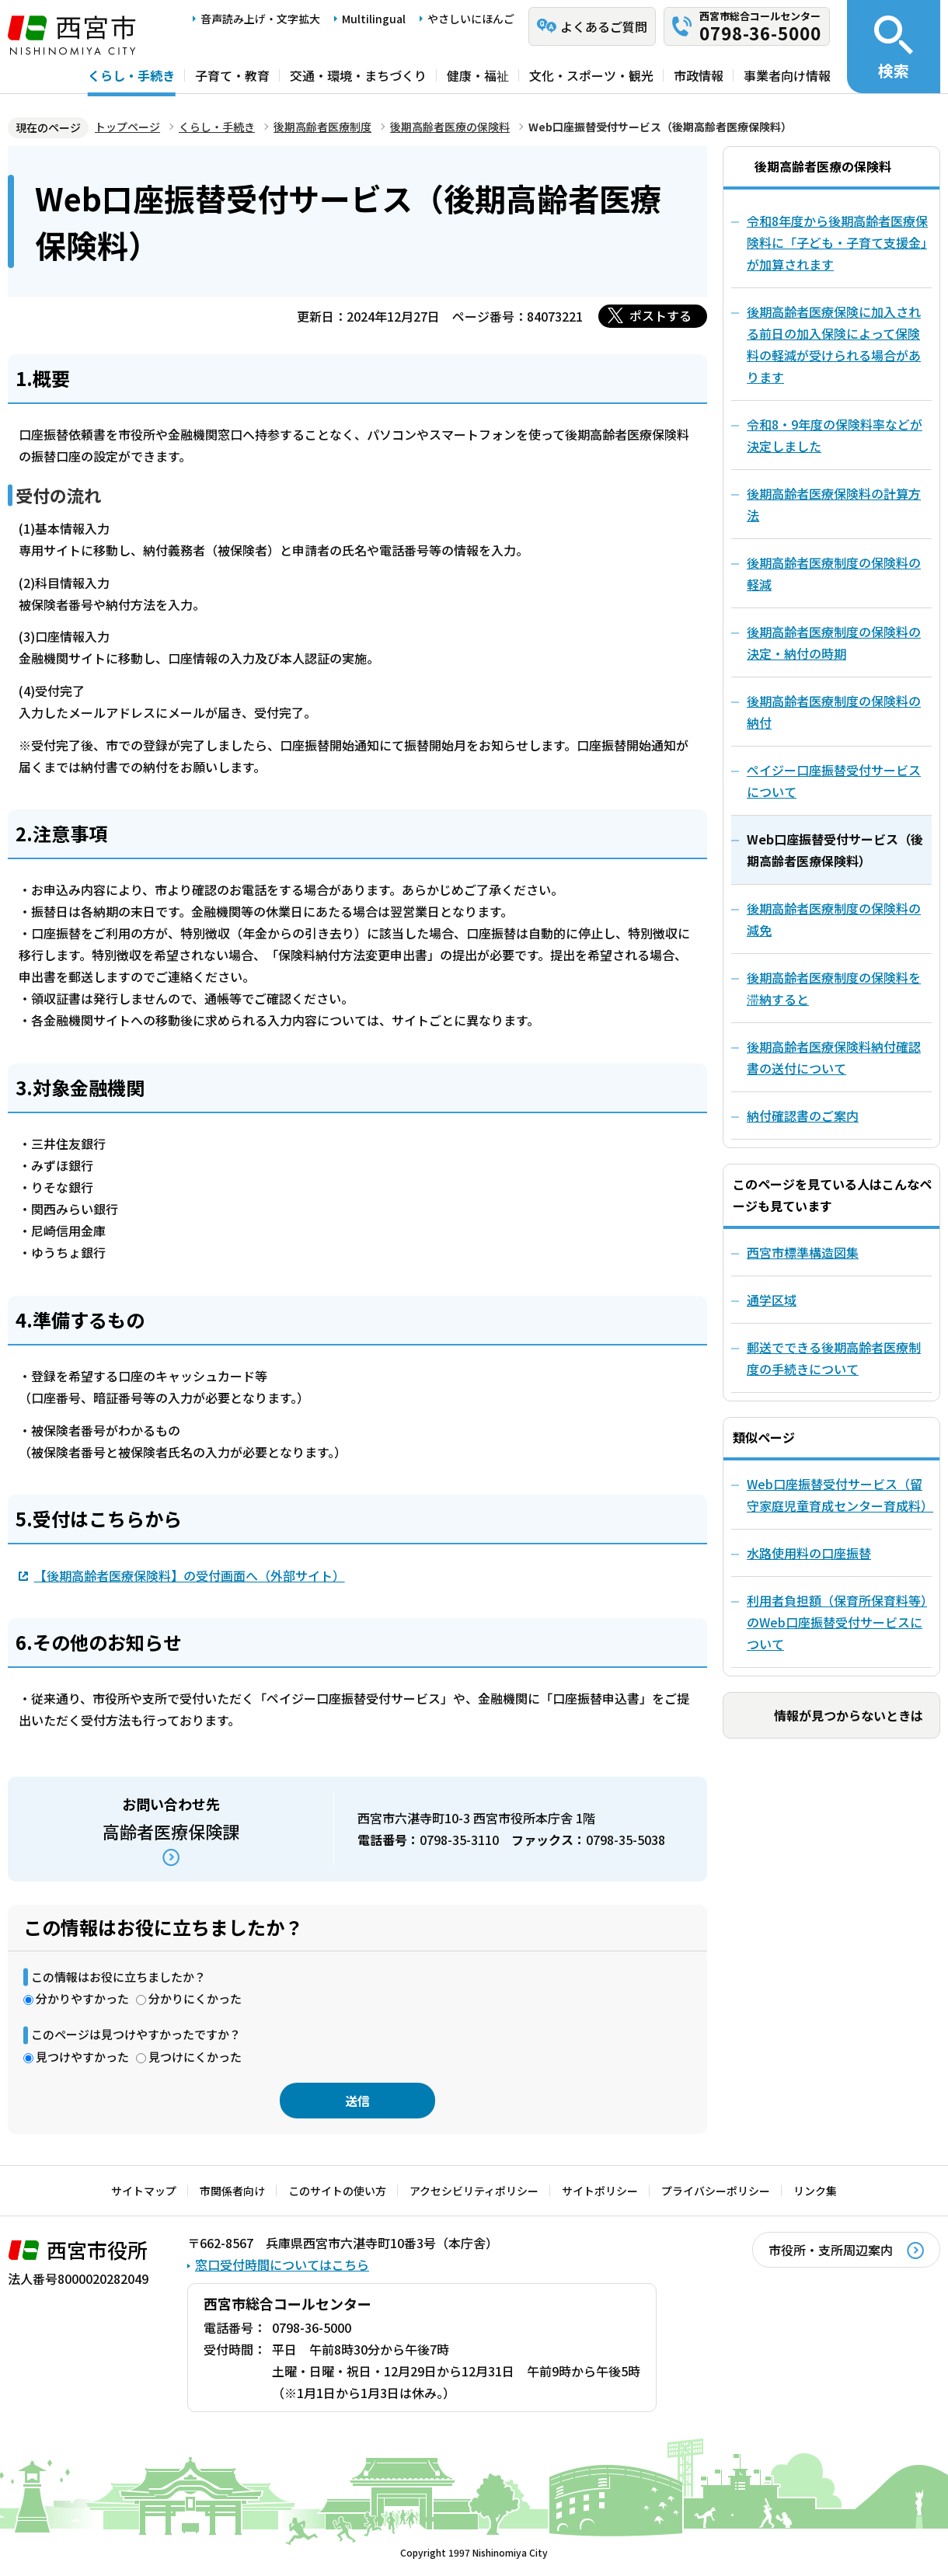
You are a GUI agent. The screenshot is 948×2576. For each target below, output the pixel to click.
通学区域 (771, 1299)
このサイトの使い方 (337, 2190)
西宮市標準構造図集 (803, 1252)
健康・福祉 (478, 75)
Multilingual (374, 18)
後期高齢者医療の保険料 (450, 126)
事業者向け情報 (787, 75)
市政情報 (698, 75)
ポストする (660, 315)
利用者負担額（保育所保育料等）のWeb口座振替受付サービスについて (837, 1622)
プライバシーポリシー (715, 2190)
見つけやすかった (82, 2057)
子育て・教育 (232, 75)
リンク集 (815, 2190)
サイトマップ (143, 2190)
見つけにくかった (195, 2057)
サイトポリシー (600, 2190)
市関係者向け (232, 2190)
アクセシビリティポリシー (474, 2190)
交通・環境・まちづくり (358, 75)
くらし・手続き (131, 75)
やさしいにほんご (470, 18)
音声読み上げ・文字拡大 (260, 18)
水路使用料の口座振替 (809, 1553)
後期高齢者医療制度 (322, 126)
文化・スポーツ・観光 (591, 75)
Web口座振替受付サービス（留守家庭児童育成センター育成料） (839, 1494)
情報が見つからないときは (848, 1715)
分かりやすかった (82, 1998)
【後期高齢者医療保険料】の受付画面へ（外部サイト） (189, 1575)
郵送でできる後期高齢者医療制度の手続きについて (834, 1358)
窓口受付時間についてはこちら (282, 2264)
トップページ (127, 126)
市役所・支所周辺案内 (831, 2249)
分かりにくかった (195, 1998)
